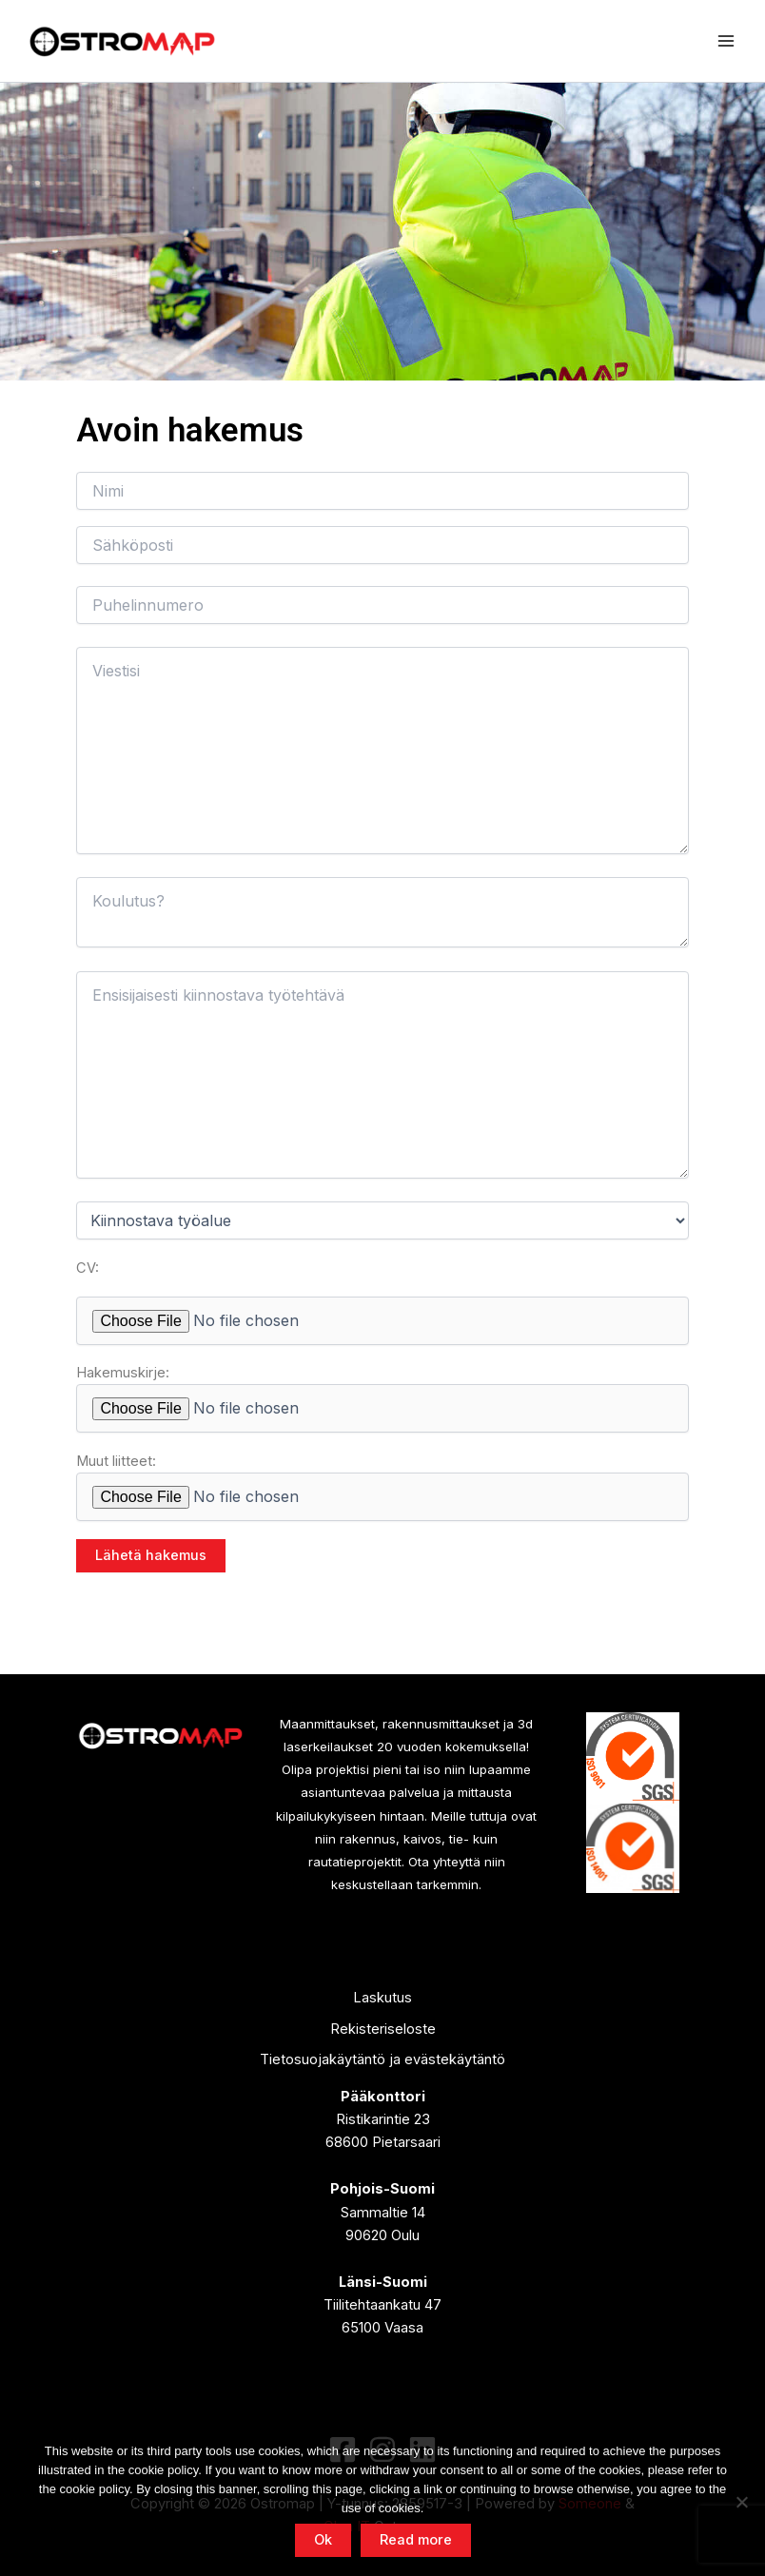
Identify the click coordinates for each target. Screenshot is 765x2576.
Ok (323, 2539)
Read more (416, 2539)
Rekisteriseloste (383, 2029)
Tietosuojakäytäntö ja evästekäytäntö (382, 2059)
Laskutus (382, 1997)
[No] (741, 2501)
